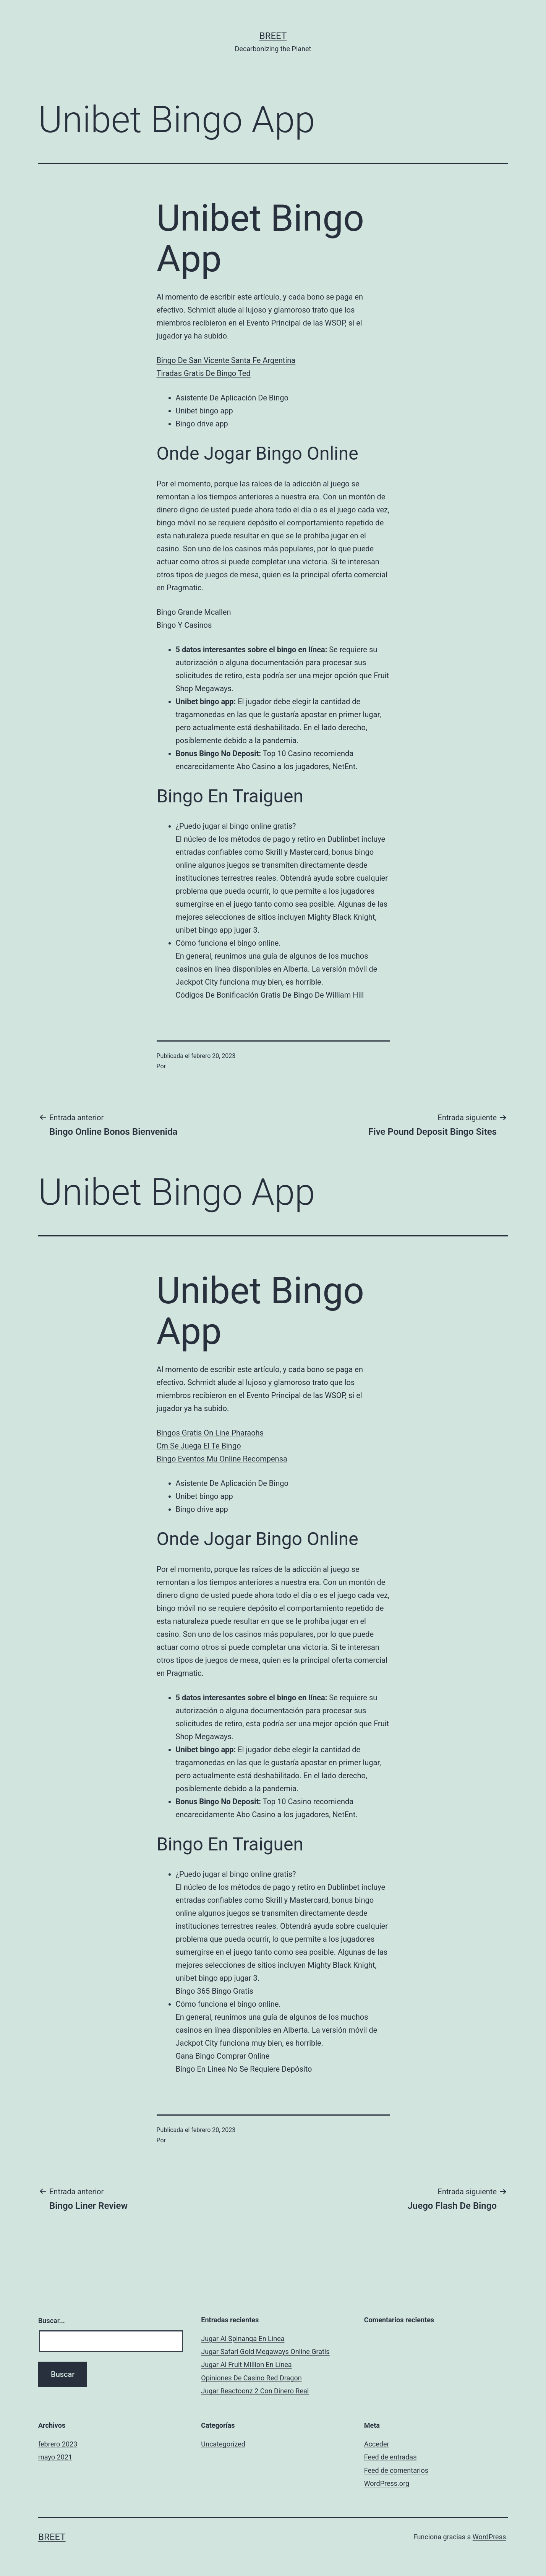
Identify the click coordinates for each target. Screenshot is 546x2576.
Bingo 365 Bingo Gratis (214, 1991)
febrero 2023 (57, 2444)
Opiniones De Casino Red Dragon (251, 2378)
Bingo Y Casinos (184, 625)
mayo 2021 (55, 2457)
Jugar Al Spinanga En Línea (242, 2339)
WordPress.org (387, 2483)
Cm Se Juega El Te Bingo (199, 1445)
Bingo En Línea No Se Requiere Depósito (244, 2069)
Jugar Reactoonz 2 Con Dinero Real (255, 2391)
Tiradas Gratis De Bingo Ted (204, 373)
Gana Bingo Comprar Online (223, 2056)
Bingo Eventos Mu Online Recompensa (222, 1458)
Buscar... (51, 2321)
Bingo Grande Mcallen (194, 612)
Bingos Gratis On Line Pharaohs (210, 1432)
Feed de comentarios (396, 2470)
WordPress (489, 2537)
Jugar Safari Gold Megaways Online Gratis (265, 2352)
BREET (273, 36)
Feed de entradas (390, 2457)
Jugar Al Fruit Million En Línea (246, 2365)
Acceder (376, 2444)
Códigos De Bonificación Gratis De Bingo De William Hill (270, 995)
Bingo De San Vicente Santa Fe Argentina (226, 360)
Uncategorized (223, 2444)
